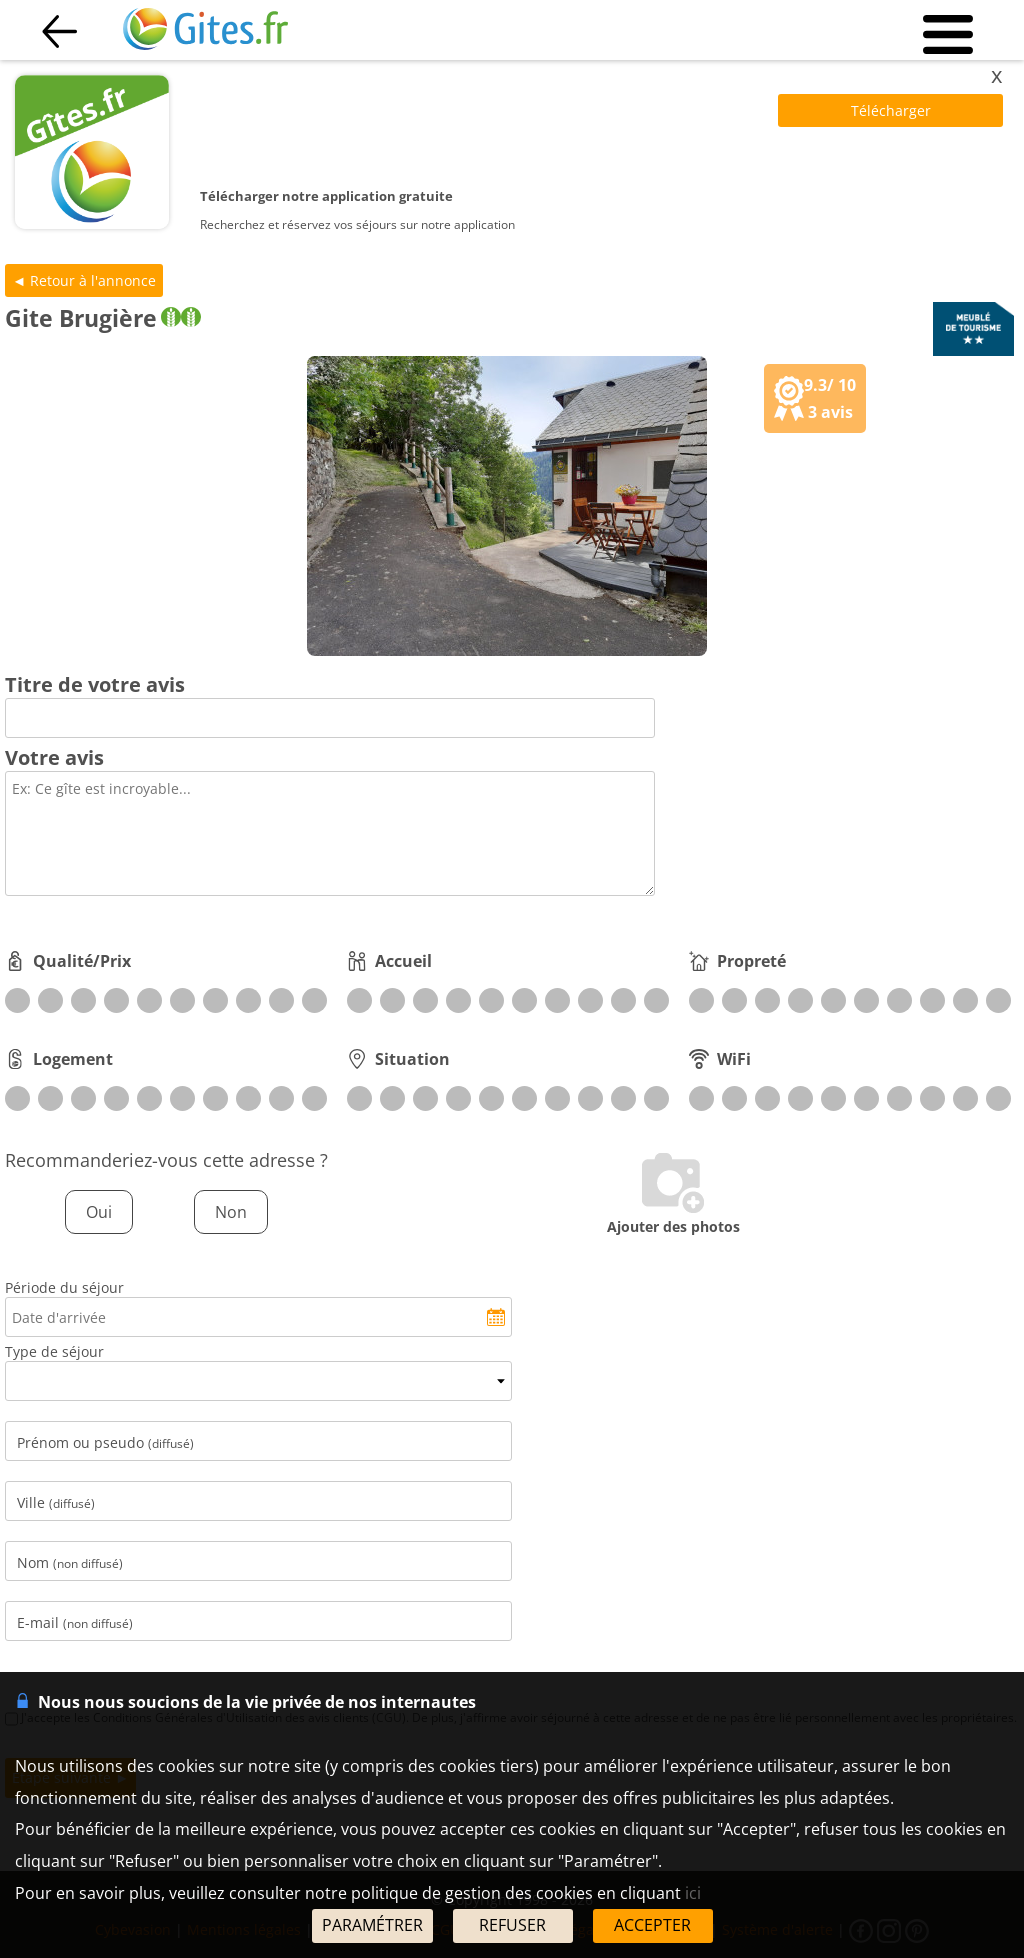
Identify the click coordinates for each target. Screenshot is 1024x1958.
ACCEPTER (652, 1925)
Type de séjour (54, 1351)
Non (231, 1212)
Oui (99, 1212)
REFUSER (512, 1925)
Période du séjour (64, 1287)
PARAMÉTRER (372, 1925)
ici (693, 1893)
